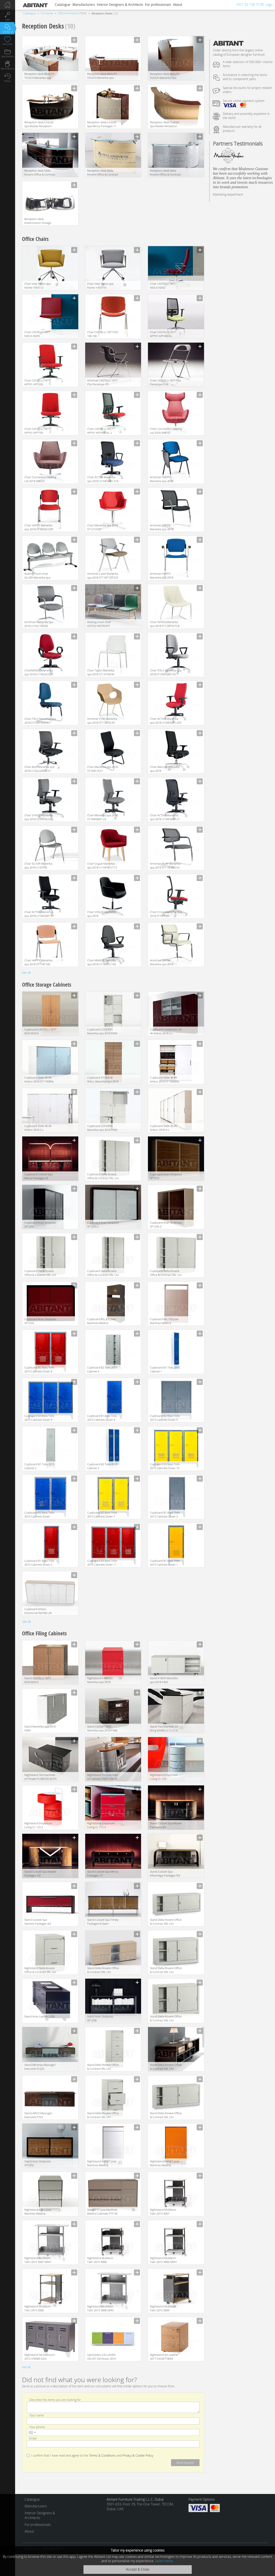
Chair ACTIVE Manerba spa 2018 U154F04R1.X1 (165, 817)
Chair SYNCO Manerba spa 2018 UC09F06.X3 (38, 817)
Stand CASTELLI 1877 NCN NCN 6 (37, 1680)
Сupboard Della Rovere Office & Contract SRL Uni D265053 (166, 1273)
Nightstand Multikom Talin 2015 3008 (100, 2260)
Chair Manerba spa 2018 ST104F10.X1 (102, 769)
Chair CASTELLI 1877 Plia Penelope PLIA (165, 382)
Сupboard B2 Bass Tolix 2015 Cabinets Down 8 (39, 1369)
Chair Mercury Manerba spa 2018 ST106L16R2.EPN (165, 769)
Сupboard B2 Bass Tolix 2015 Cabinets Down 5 (165, 1418)
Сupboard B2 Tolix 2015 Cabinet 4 (102, 1369)
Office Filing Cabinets (44, 1633)
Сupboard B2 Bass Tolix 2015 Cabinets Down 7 (102, 1514)
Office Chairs (35, 239)
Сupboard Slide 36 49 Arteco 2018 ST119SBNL (39, 1079)
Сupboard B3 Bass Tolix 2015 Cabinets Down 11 (102, 1562)
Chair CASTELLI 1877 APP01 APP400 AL (163, 334)
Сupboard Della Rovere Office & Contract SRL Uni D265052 (40, 1273)
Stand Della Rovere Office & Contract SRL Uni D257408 (103, 1970)
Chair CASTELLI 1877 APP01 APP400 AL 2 (100, 431)
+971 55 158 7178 (250, 4)
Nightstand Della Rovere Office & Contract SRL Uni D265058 (40, 1970)
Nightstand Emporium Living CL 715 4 (101, 1825)
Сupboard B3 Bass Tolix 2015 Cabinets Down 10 (165, 1466)
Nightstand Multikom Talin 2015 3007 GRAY (37, 2260)
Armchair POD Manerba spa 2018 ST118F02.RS (102, 721)
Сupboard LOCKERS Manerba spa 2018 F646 (102, 1128)
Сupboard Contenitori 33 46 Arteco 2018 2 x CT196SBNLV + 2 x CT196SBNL (165, 1031)
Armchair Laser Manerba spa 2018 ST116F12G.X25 (102, 575)
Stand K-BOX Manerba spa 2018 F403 (164, 1680)
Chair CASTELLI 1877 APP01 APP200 (37, 382)
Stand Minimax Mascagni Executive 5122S (39, 2067)
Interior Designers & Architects (120, 4)
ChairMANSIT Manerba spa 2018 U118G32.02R (38, 672)
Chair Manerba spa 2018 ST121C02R (102, 527)
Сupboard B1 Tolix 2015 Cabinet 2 (39, 1466)
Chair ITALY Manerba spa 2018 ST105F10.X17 (40, 721)
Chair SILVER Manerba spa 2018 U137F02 (38, 865)
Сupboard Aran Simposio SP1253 (166, 1176)
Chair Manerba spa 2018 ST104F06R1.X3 (102, 817)
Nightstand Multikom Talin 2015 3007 (163, 2211)
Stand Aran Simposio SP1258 (100, 2018)
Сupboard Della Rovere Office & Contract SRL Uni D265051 (103, 1176)
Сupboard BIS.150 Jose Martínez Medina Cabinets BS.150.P (164, 1321)
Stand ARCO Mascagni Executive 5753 (38, 2115)
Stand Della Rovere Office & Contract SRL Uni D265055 (166, 1922)
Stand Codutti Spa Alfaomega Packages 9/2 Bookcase (165, 1874)
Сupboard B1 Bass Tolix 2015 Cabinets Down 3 (165, 1514)
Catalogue (62, 4)
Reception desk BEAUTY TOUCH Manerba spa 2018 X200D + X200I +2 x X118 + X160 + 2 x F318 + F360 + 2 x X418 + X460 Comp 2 (102, 76)
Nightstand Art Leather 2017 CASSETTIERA (164, 2357)
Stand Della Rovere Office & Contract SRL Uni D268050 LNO (166, 2067)
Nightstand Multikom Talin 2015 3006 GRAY (163, 2260)
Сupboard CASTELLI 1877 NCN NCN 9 (40, 1031)
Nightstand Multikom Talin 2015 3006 (37, 2308)
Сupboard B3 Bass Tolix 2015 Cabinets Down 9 (39, 1418)
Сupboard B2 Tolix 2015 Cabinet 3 (102, 1466)
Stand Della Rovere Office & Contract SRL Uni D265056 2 (166, 1970)
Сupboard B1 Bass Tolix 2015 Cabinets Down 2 (39, 1562)
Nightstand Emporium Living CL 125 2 (38, 1825)
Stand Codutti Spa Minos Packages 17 (102, 1873)
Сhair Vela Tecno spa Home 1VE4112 (37, 286)
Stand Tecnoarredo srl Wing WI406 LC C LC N (164, 1728)
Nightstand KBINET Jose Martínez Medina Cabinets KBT (101, 2163)
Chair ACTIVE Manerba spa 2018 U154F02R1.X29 (165, 721)
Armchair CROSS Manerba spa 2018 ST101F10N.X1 (161, 527)
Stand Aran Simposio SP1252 (37, 2163)
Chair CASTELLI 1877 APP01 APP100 (37, 431)
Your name (36, 2415)
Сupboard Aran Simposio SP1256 (40, 1224)
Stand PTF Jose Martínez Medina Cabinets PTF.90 (102, 2211)
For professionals (158, 4)
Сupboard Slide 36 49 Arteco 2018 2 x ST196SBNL (37, 1128)
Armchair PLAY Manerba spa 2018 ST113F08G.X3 (165, 865)
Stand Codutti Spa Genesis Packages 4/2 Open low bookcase (37, 1922)
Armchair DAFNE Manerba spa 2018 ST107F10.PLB (161, 962)
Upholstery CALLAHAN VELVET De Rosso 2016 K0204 (101, 2357)
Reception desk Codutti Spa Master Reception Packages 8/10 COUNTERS (38, 124)
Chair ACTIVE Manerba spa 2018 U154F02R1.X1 (39, 914)
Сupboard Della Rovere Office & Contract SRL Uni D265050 (103, 1273)
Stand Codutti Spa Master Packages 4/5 (166, 1825)
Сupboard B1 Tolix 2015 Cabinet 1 (165, 1369)
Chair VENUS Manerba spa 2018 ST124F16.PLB (164, 624)
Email (32, 2438)
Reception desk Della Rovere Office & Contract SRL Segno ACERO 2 (165, 173)
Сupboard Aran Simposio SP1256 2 (166, 1224)
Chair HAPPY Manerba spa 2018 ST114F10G (38, 962)
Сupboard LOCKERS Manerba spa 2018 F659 (102, 1031)
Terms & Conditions (102, 2455)
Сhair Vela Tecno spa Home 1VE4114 (100, 286)
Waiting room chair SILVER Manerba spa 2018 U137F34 (37, 576)
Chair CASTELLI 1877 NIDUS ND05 (37, 334)
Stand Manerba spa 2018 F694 (40, 1728)
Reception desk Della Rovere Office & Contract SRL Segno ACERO (102, 173)
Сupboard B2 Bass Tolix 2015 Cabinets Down (39, 1514)
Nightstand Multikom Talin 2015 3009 (163, 2308)
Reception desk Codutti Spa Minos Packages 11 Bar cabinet (101, 124)
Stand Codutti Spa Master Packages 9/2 (40, 1873)
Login (269, 5)
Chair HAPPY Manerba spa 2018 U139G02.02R (38, 527)
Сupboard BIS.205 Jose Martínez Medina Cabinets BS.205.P (101, 1321)
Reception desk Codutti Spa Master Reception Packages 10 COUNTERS (165, 124)
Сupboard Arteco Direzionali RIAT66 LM (38, 1611)
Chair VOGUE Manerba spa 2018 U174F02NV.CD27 (101, 914)
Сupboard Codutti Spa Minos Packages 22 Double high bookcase (38, 1176)
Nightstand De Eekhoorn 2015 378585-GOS (39, 2357)
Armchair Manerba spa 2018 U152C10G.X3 (38, 624)
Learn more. (164, 2561)
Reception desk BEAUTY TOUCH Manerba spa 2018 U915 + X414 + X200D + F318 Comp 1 (165, 76)
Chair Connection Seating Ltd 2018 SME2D (40, 479)
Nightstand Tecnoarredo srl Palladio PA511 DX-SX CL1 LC (102, 1777)
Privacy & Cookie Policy (138, 2455)
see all (26, 972)
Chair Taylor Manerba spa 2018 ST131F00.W (100, 672)
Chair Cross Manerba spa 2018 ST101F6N (166, 914)
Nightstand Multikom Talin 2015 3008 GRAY (100, 2308)
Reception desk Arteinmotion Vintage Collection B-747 (37, 221)
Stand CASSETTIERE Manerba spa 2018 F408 (102, 1728)
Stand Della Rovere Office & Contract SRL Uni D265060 (103, 2067)
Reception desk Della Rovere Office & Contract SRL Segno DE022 (39, 173)
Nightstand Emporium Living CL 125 (164, 1777)
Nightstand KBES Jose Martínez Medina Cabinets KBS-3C (37, 2212)
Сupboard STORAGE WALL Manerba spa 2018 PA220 (102, 1080)
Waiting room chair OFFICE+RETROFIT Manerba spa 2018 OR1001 (99, 624)
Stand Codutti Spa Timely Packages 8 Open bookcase (102, 1922)
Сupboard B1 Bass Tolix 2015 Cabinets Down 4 (102, 1418)
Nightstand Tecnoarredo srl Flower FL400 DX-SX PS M (40, 1777)
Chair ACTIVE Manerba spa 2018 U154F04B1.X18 (102, 479)
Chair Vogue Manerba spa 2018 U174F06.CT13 (102, 865)
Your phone (37, 2427)
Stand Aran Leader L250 (39, 2016)
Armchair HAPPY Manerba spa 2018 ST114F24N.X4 (161, 479)
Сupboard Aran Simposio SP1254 (40, 1321)
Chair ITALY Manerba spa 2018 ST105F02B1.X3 (165, 672)
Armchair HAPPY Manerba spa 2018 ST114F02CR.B (161, 576)
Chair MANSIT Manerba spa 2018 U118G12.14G (101, 962)
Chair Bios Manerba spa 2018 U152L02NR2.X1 (39, 769)
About (177, 4)
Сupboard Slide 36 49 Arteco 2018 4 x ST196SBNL (163, 1128)
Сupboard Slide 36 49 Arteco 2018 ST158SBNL (165, 1079)
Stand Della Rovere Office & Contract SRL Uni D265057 (166, 2115)
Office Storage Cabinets (46, 984)
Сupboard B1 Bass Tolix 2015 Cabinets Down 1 (165, 1562)
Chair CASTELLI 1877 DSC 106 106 (103, 334)
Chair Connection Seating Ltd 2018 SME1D (166, 431)
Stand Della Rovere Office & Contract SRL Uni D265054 (166, 2018)
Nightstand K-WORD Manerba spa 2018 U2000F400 (100, 1680)
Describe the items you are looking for (55, 2400)
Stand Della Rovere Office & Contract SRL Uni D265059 (103, 2115)
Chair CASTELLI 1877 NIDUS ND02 (163, 286)
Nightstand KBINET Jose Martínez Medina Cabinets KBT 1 (164, 2163)
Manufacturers (83, 4)
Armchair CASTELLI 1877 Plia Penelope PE (102, 382)
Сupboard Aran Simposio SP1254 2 (103, 1224)
